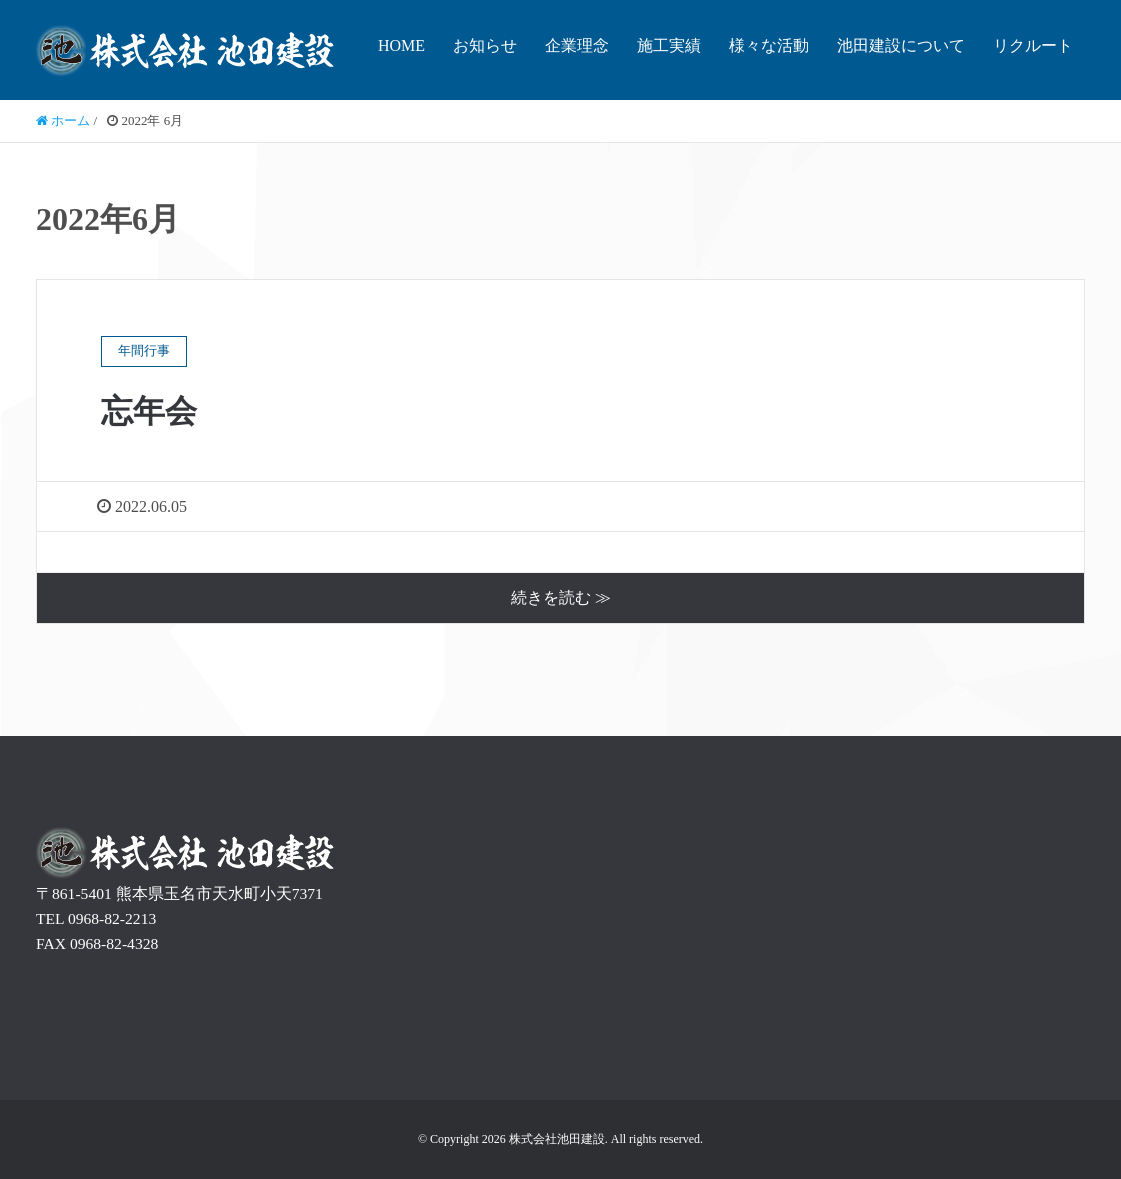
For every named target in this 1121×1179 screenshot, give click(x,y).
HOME (401, 45)
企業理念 (577, 45)
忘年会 (149, 411)
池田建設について (901, 45)
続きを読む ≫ (561, 597)
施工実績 (669, 45)
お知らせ (485, 45)
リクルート (1033, 45)
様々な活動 (769, 45)
